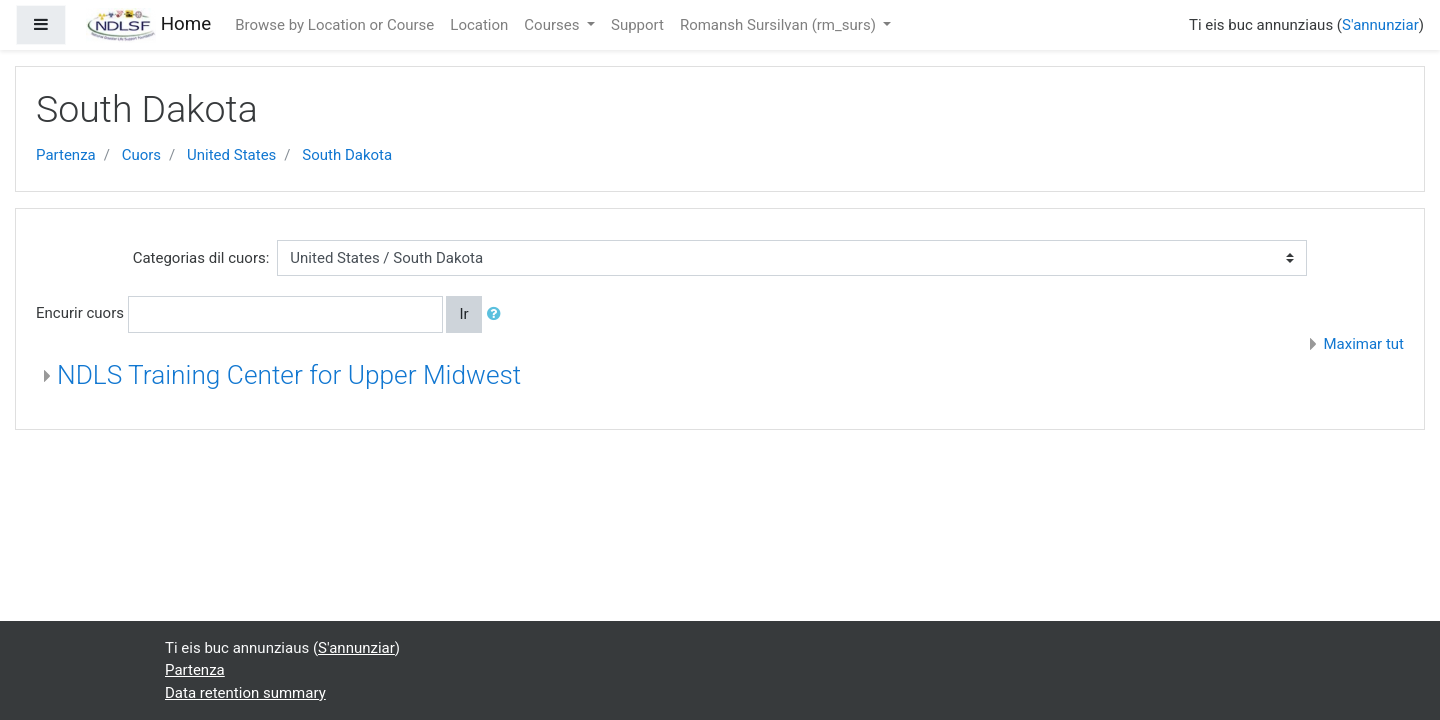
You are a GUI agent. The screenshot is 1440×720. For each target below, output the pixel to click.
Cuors (141, 155)
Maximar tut (1363, 344)
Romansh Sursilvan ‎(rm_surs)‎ (780, 25)
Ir (463, 314)
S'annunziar (1380, 25)
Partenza (66, 155)
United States (231, 155)
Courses (553, 25)
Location (479, 25)
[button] (498, 314)
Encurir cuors (80, 313)
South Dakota (347, 155)
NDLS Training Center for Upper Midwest (289, 375)
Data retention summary (245, 693)
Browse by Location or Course (334, 25)
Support (637, 25)
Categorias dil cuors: (201, 258)
